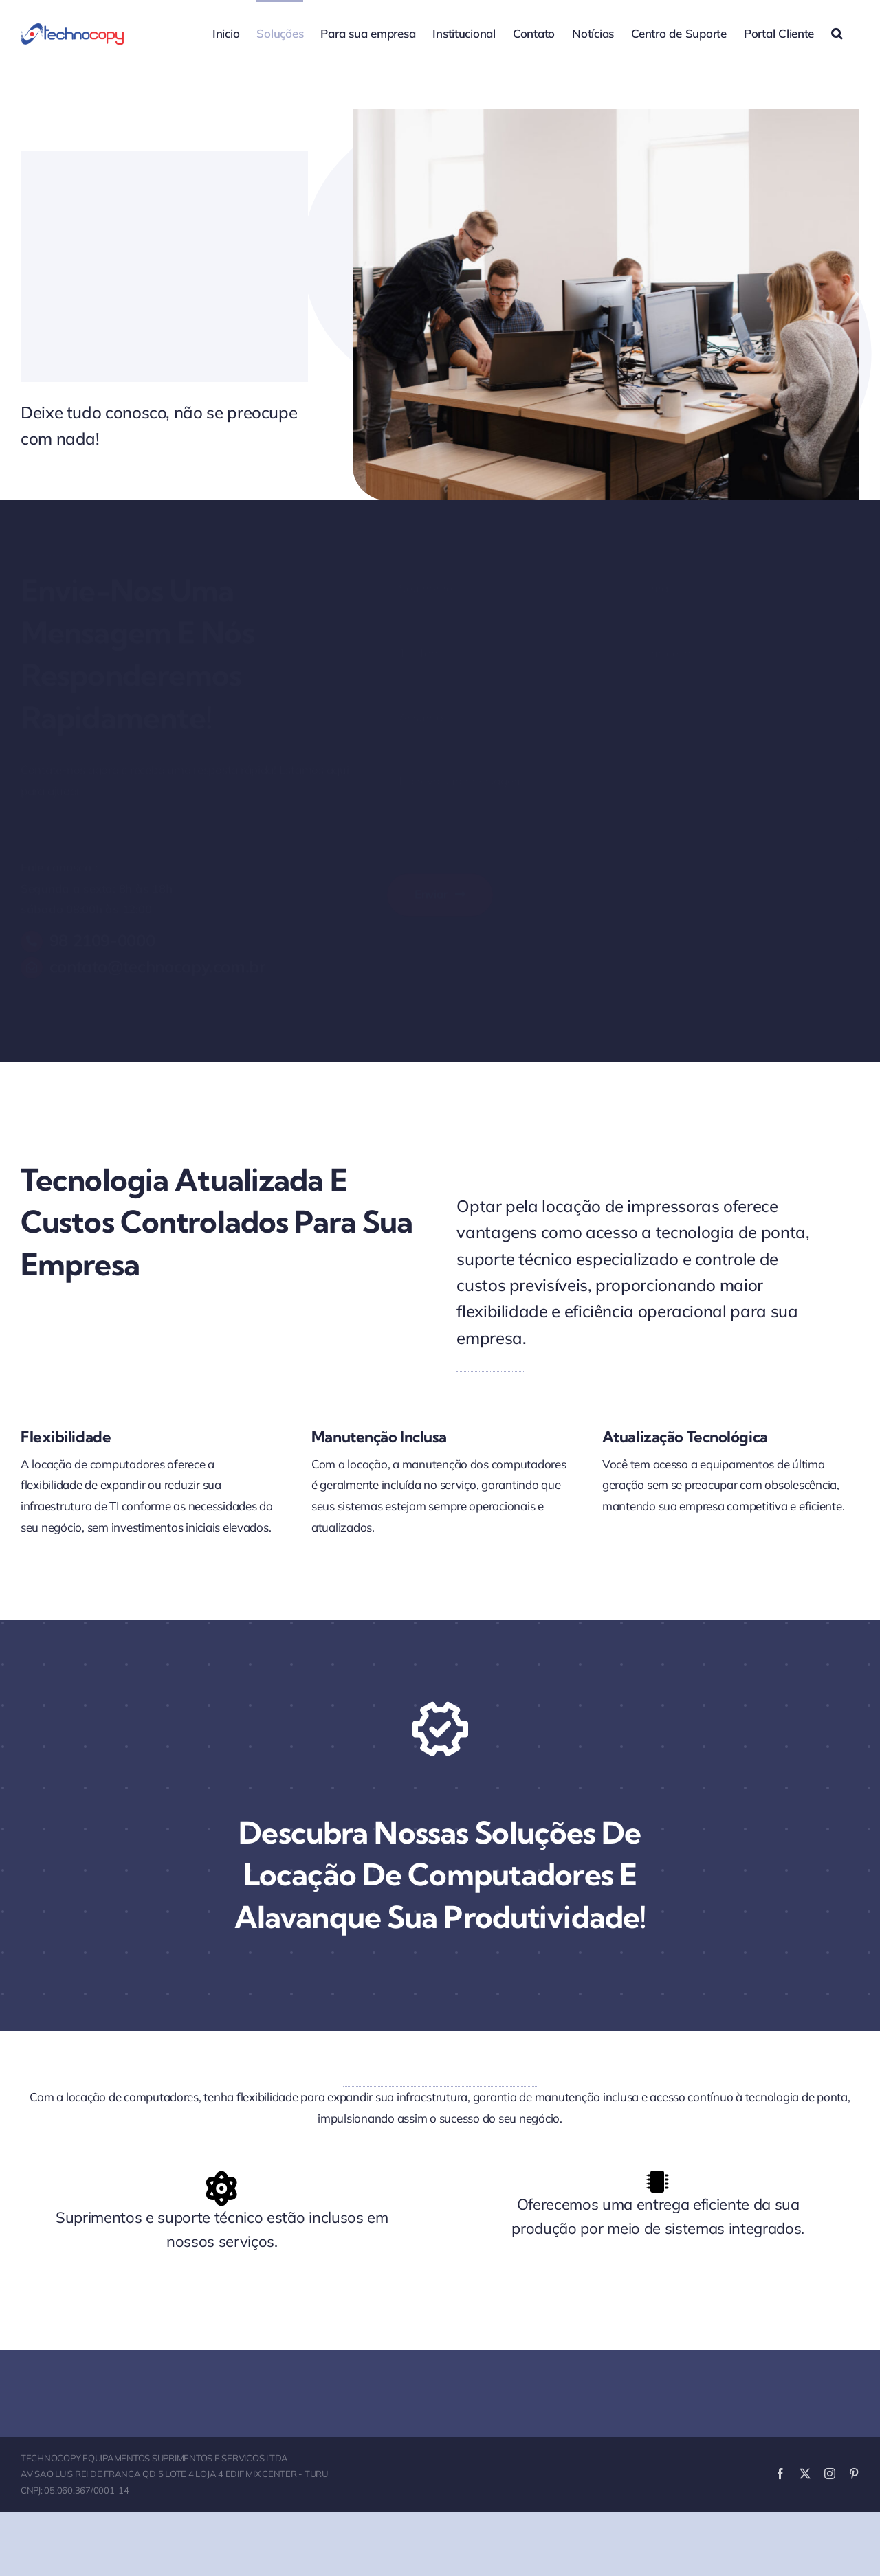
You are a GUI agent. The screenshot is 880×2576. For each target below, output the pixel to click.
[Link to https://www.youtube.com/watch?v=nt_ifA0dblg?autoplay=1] (440, 1729)
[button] (836, 32)
